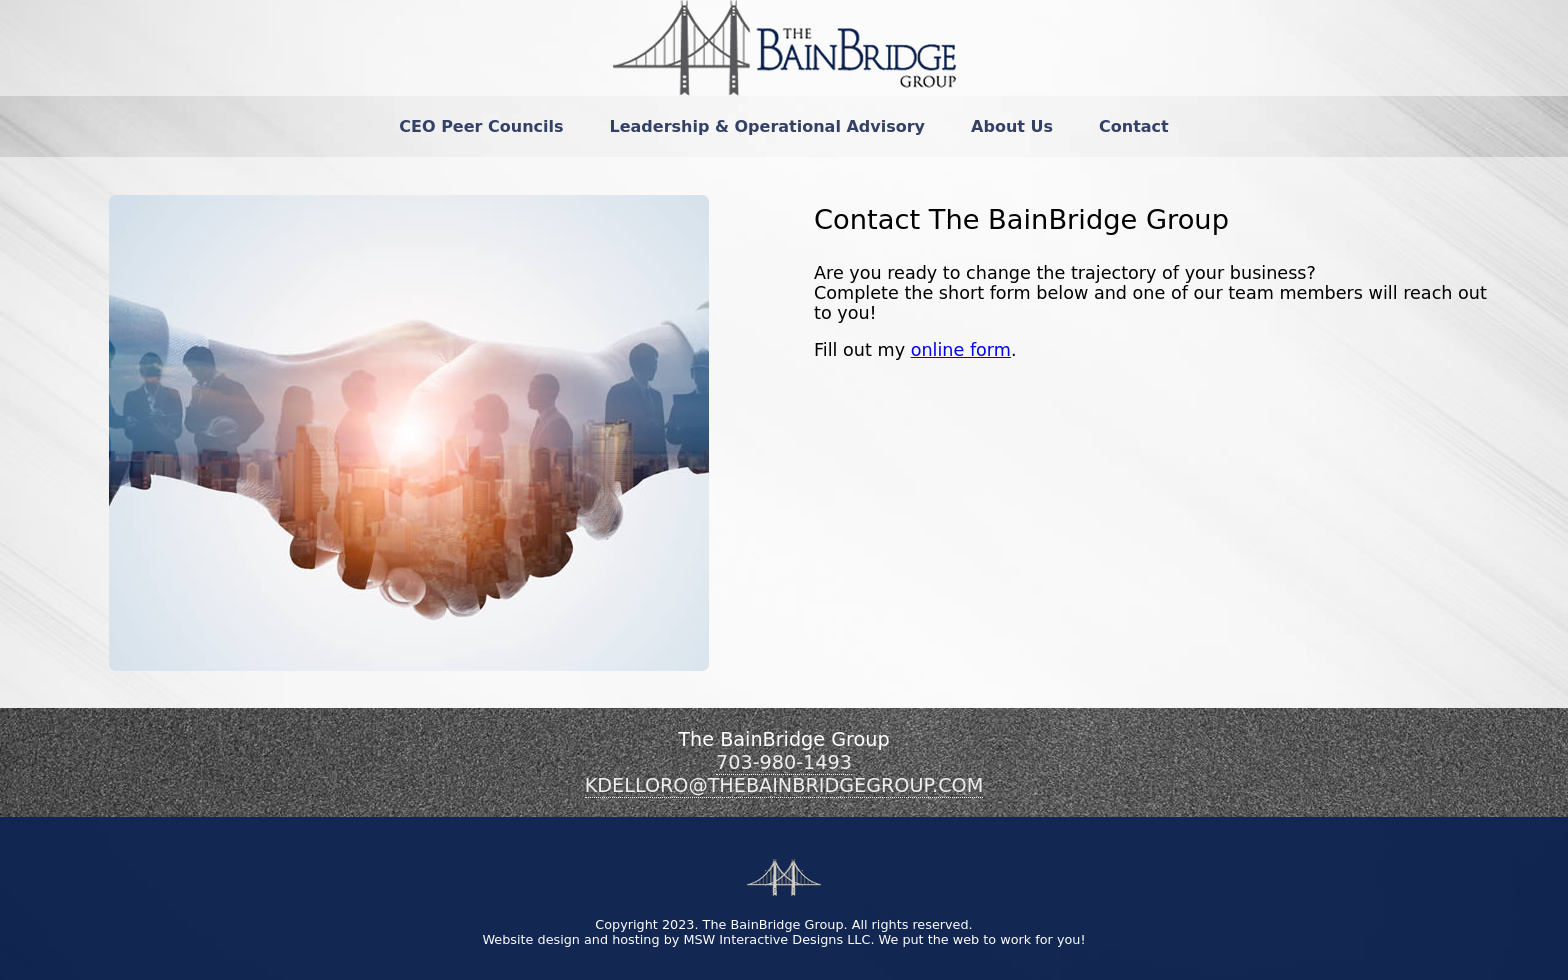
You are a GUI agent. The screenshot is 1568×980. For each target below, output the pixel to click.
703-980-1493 (784, 762)
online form (961, 350)
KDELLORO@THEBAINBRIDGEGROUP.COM (784, 785)
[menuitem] (481, 126)
